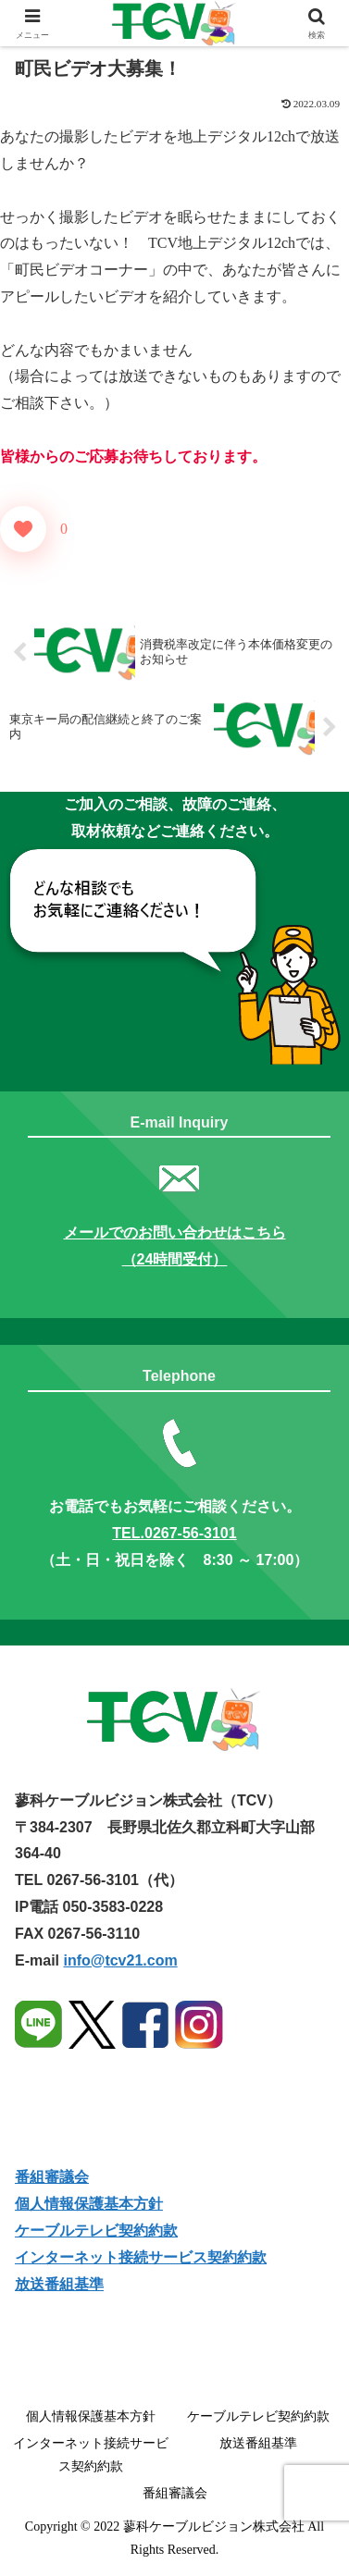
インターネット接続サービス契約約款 (141, 2257)
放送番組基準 (258, 2443)
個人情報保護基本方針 (89, 2204)
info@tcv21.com (120, 1960)
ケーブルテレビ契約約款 (96, 2230)
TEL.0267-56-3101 (174, 1533)
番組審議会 (52, 2177)
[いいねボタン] (23, 529)
